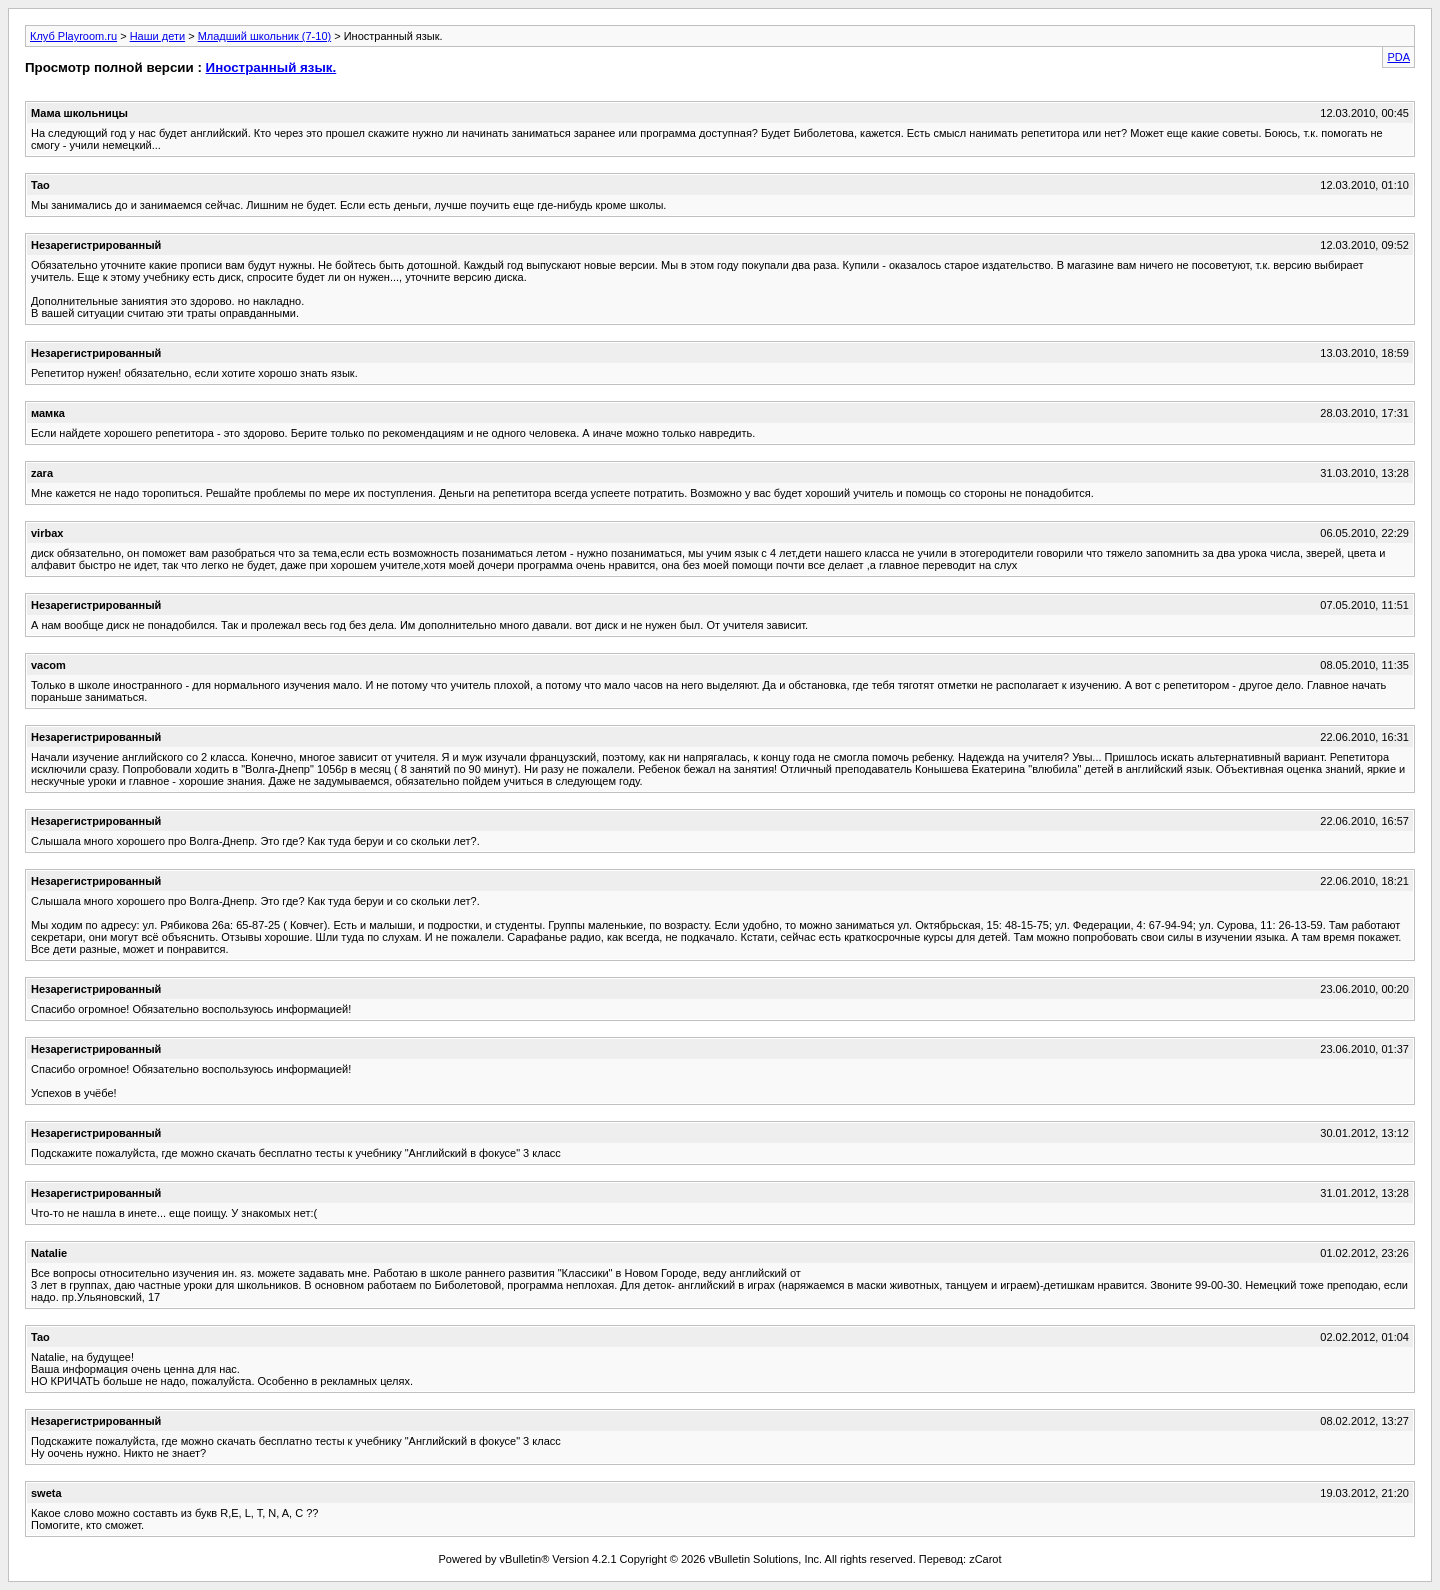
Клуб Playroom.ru (73, 36)
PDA (1398, 57)
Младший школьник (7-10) (265, 36)
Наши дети (157, 36)
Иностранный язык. (271, 67)
